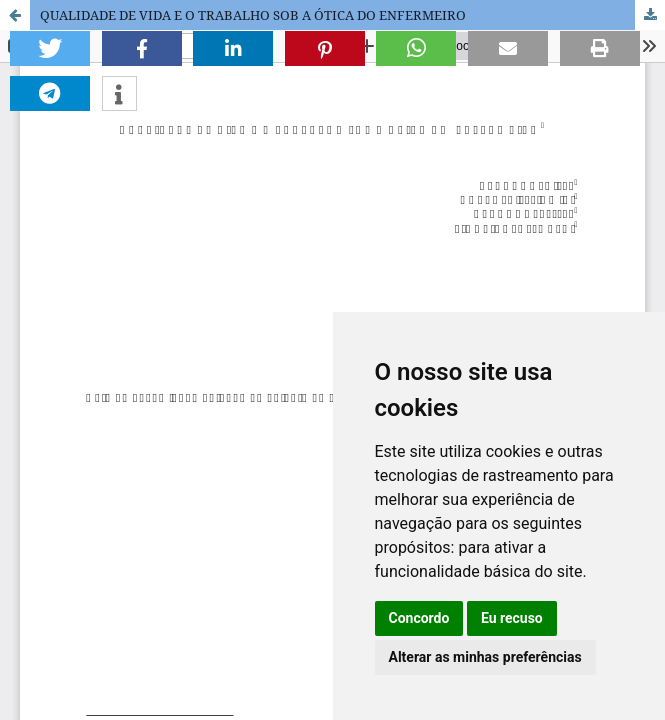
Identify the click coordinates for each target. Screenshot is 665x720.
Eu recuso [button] (512, 618)
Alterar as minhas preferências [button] (485, 657)
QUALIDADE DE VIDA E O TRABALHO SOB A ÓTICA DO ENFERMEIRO (253, 15)
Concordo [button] (419, 618)
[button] (50, 48)
